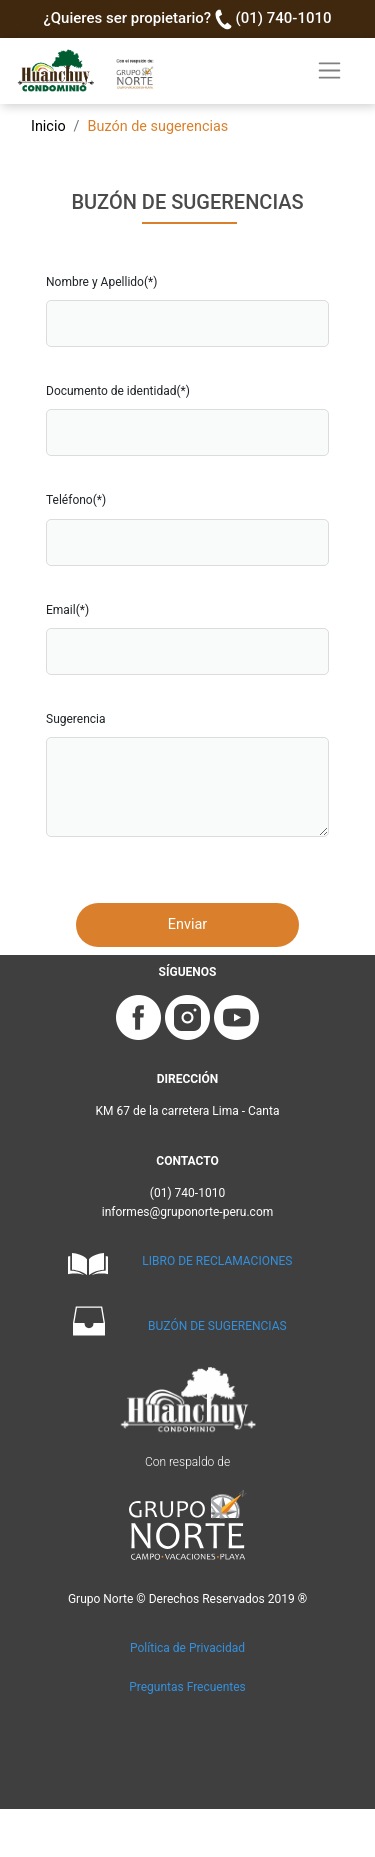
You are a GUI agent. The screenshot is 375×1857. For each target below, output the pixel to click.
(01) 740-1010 (284, 18)
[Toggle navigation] (329, 70)
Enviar (187, 924)
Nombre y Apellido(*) (101, 282)
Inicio (48, 126)
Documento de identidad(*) (118, 391)
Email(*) (67, 610)
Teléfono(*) (76, 500)
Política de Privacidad (187, 1648)
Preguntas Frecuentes (187, 1687)
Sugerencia (76, 719)
